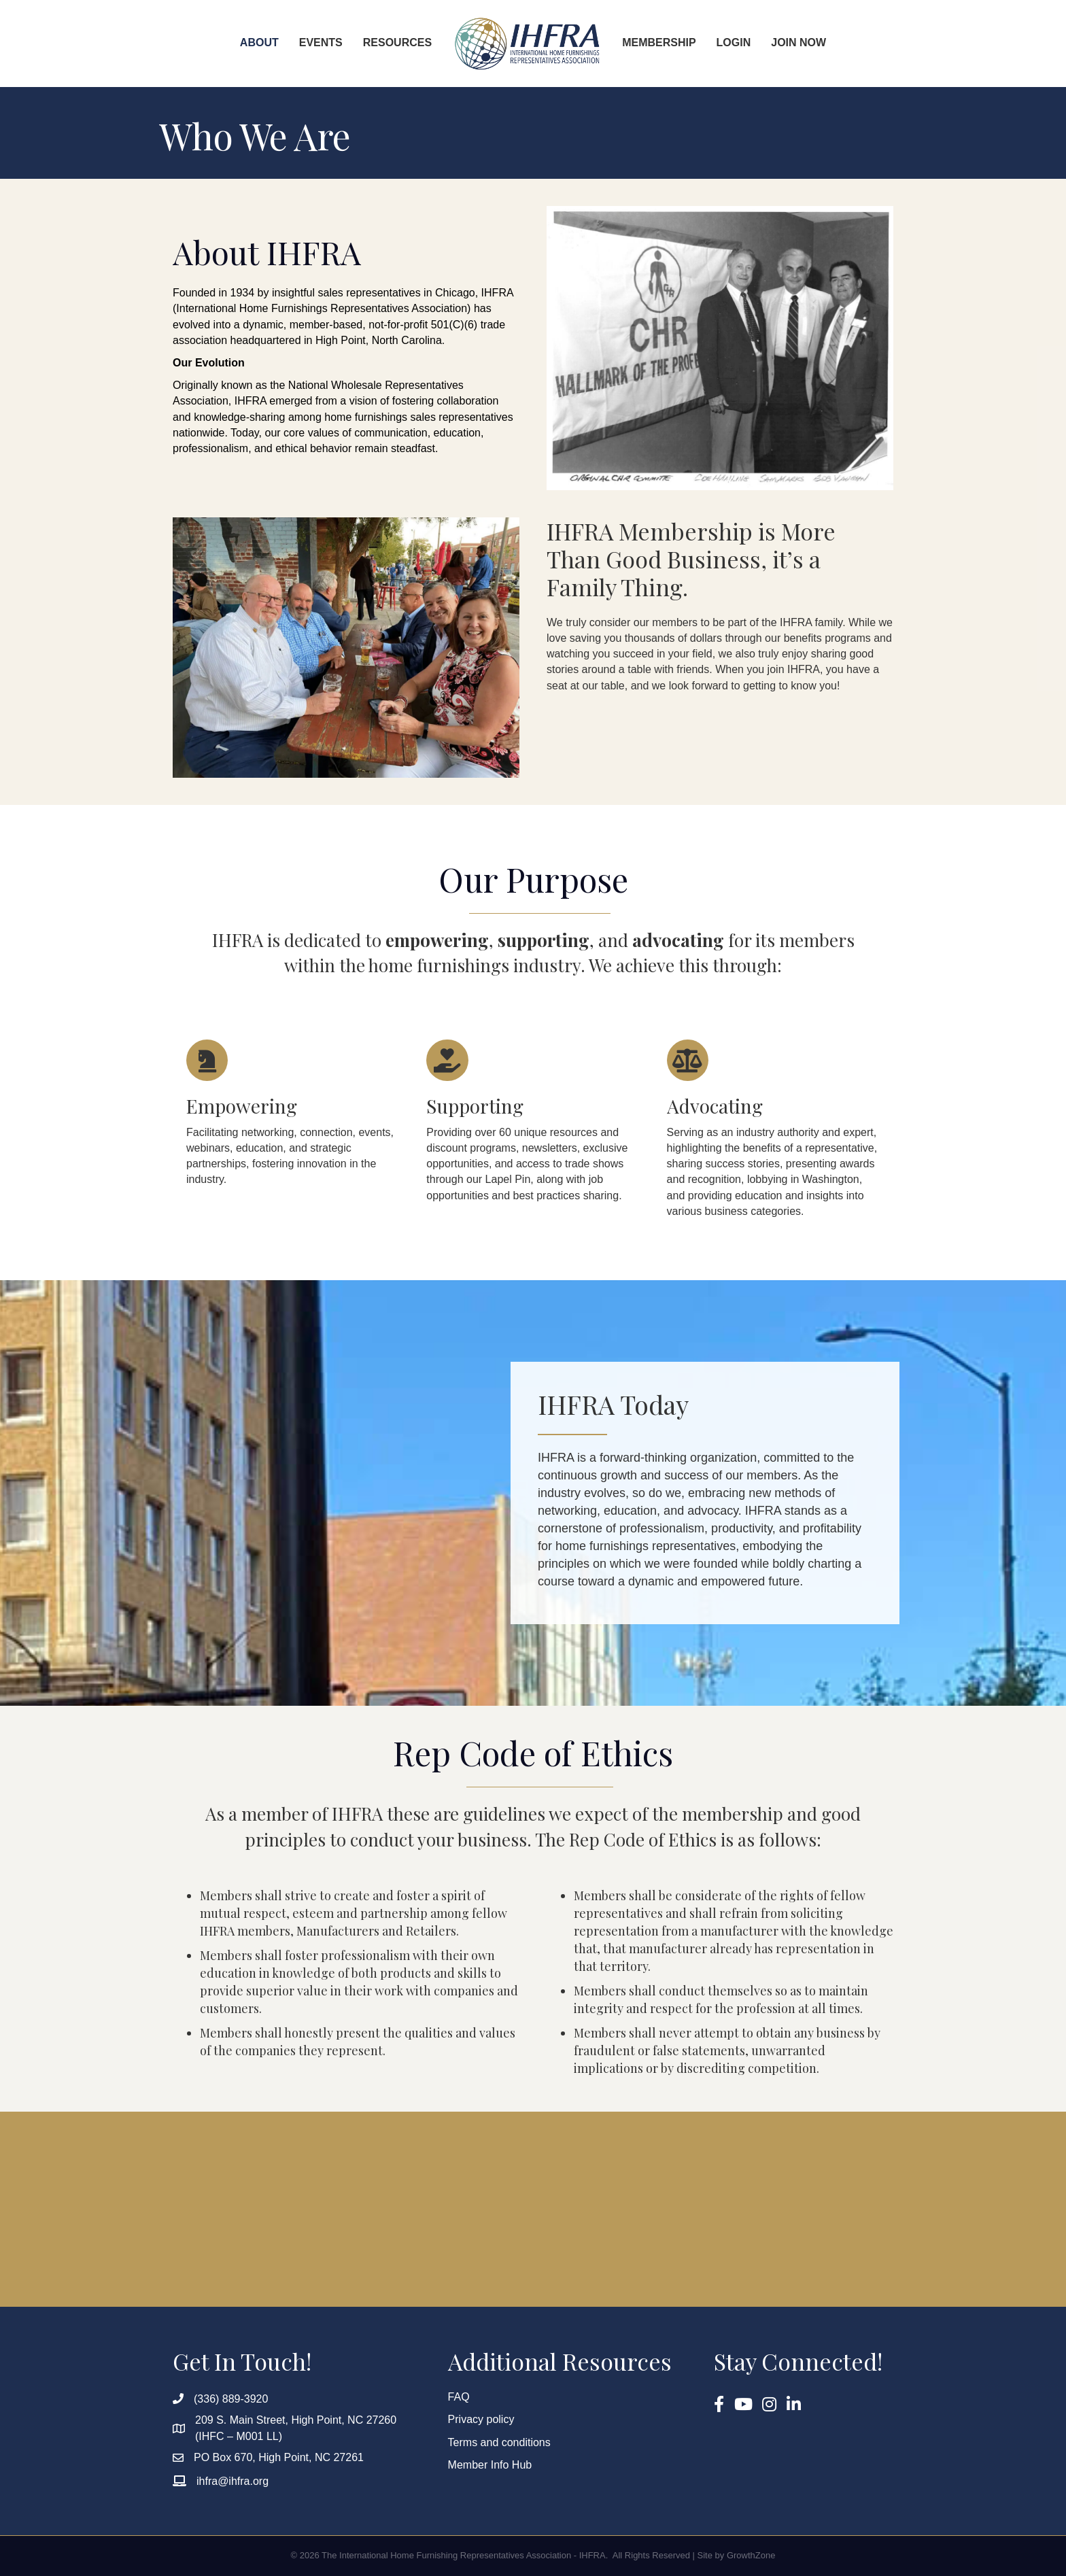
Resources (397, 42)
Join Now (798, 42)
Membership (658, 42)
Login (734, 42)
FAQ (459, 2397)
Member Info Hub (490, 2465)
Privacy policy (481, 2419)
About (259, 42)
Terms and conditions (499, 2442)
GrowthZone (751, 2555)
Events (321, 42)
